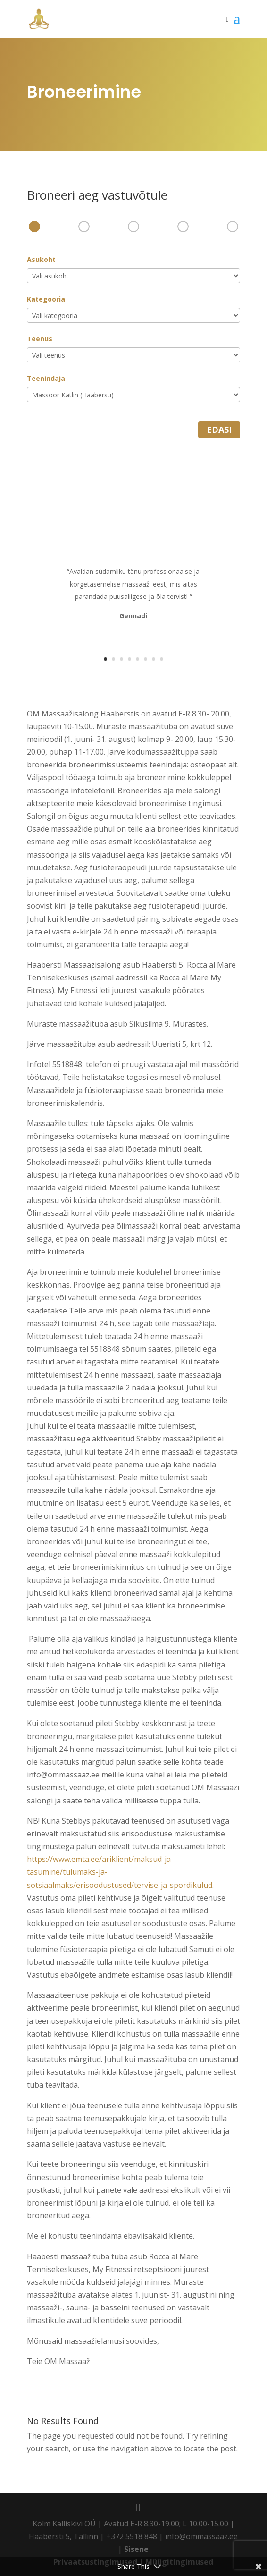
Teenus (39, 338)
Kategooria (46, 299)
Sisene (136, 2549)
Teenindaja (46, 378)
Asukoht (41, 259)
